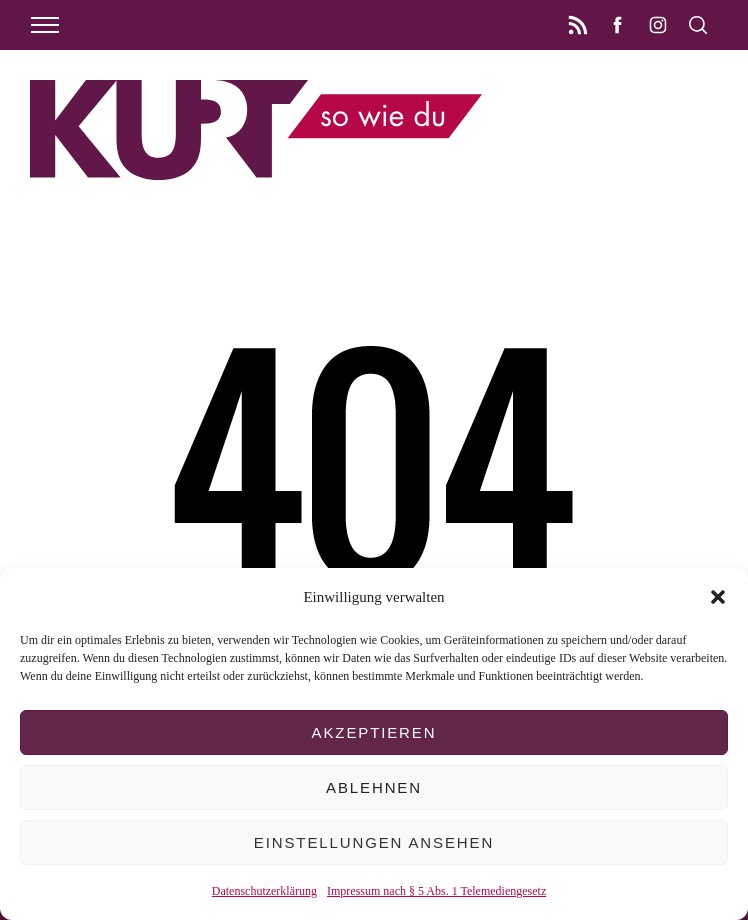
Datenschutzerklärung (264, 891)
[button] (718, 597)
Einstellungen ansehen (374, 842)
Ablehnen (374, 787)
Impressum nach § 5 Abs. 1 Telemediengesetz (436, 891)
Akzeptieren (374, 732)
